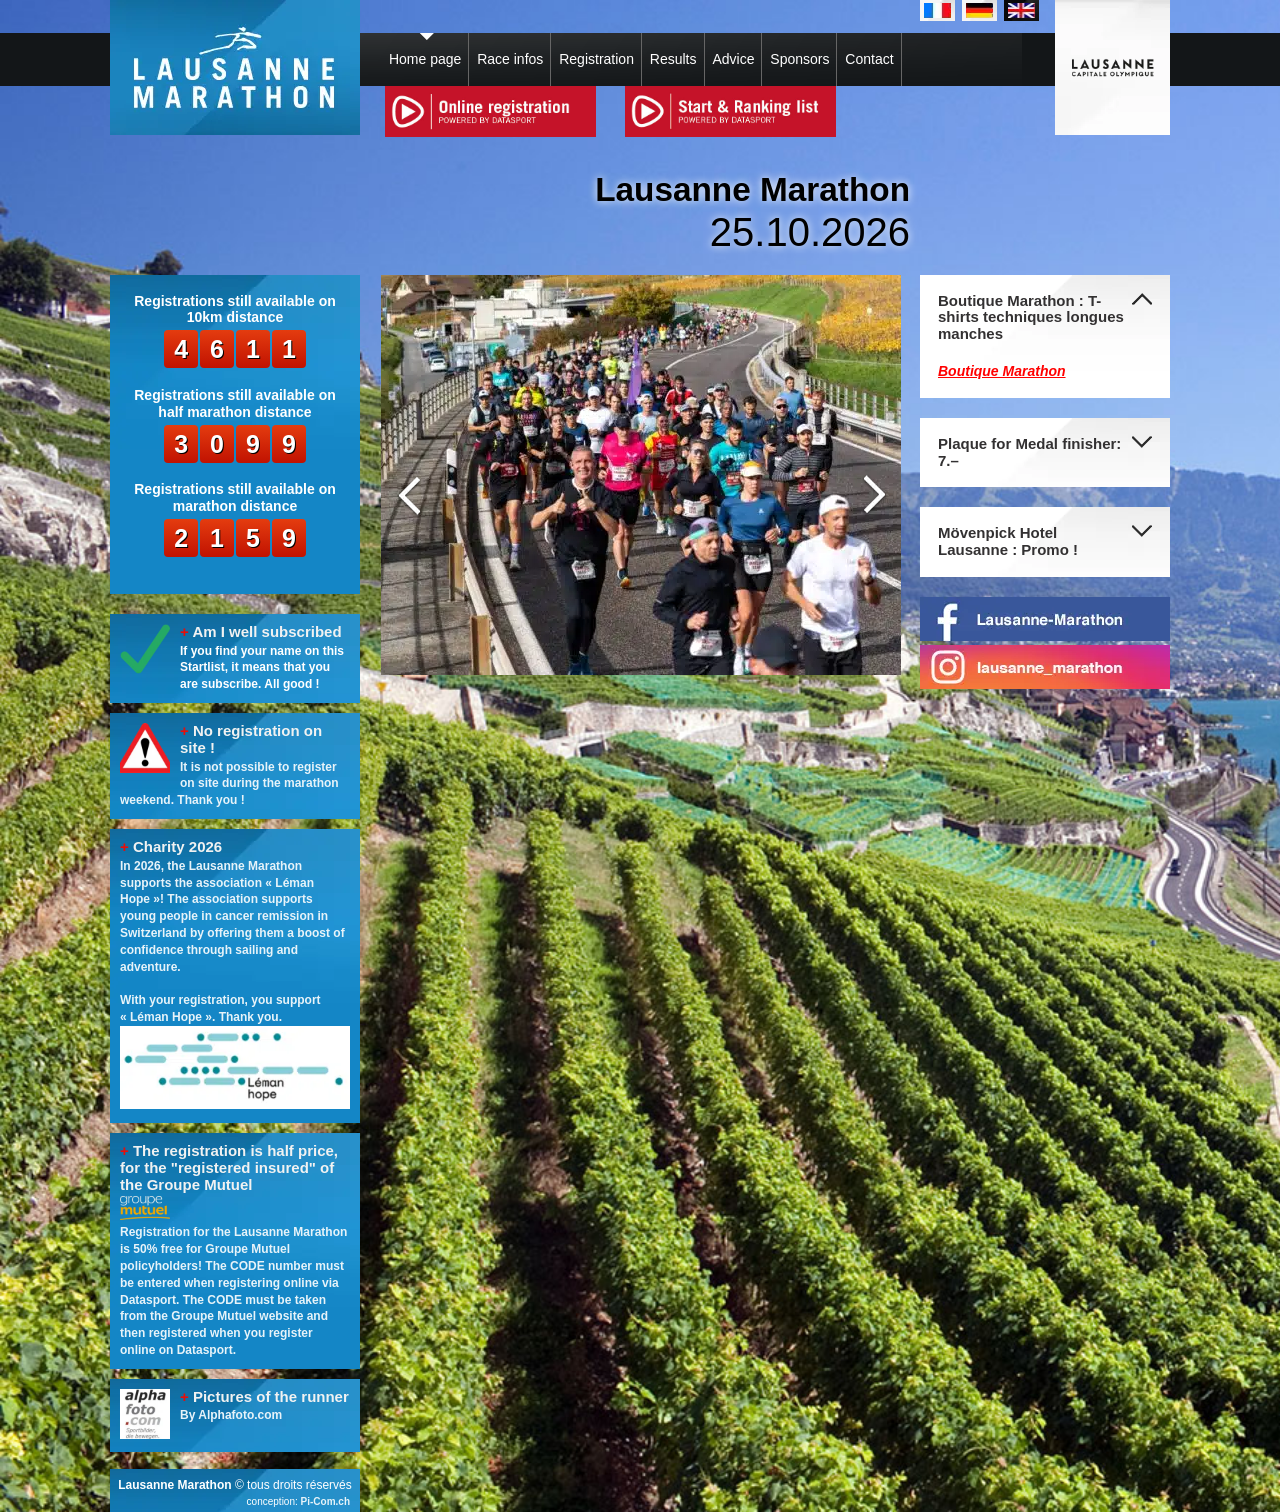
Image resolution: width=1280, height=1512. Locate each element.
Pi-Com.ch (325, 1501)
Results (673, 59)
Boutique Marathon (1002, 371)
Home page (425, 59)
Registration (596, 59)
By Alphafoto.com (231, 1415)
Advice (733, 59)
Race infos (510, 59)
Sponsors (799, 59)
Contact (869, 59)
